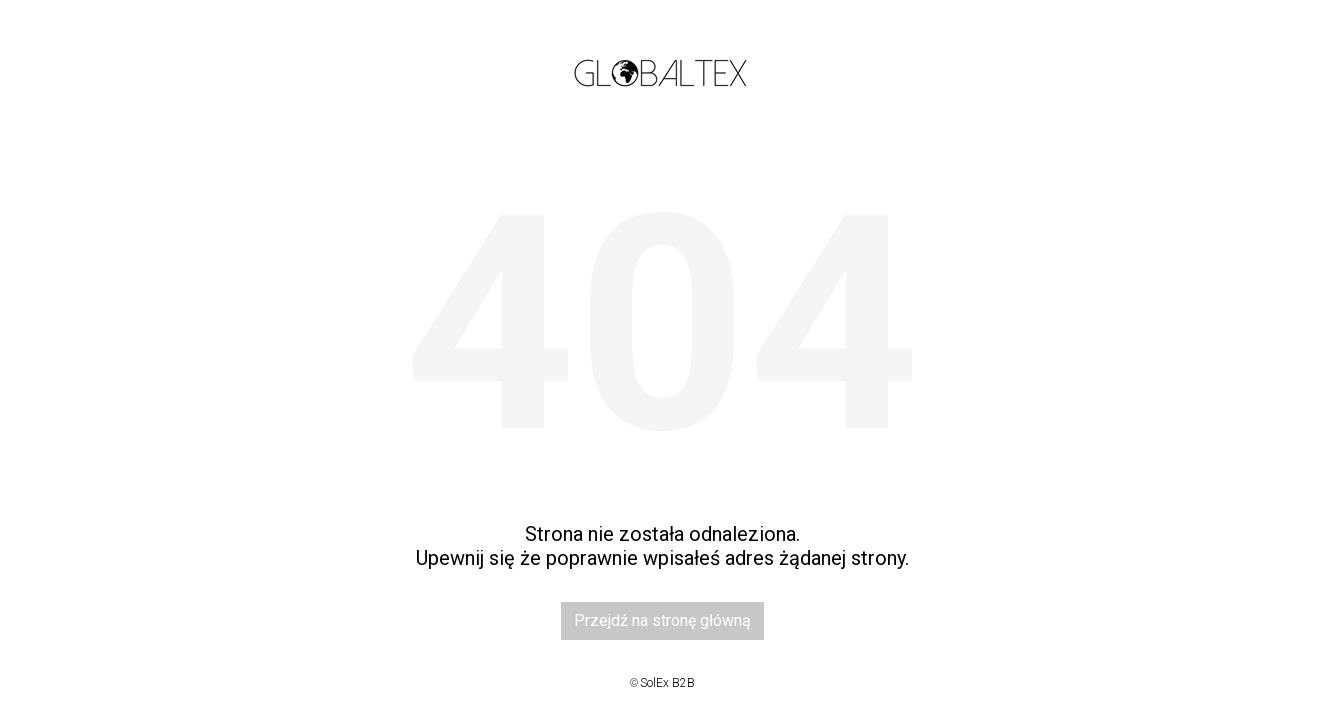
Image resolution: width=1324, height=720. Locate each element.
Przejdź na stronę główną (662, 620)
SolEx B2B (667, 683)
